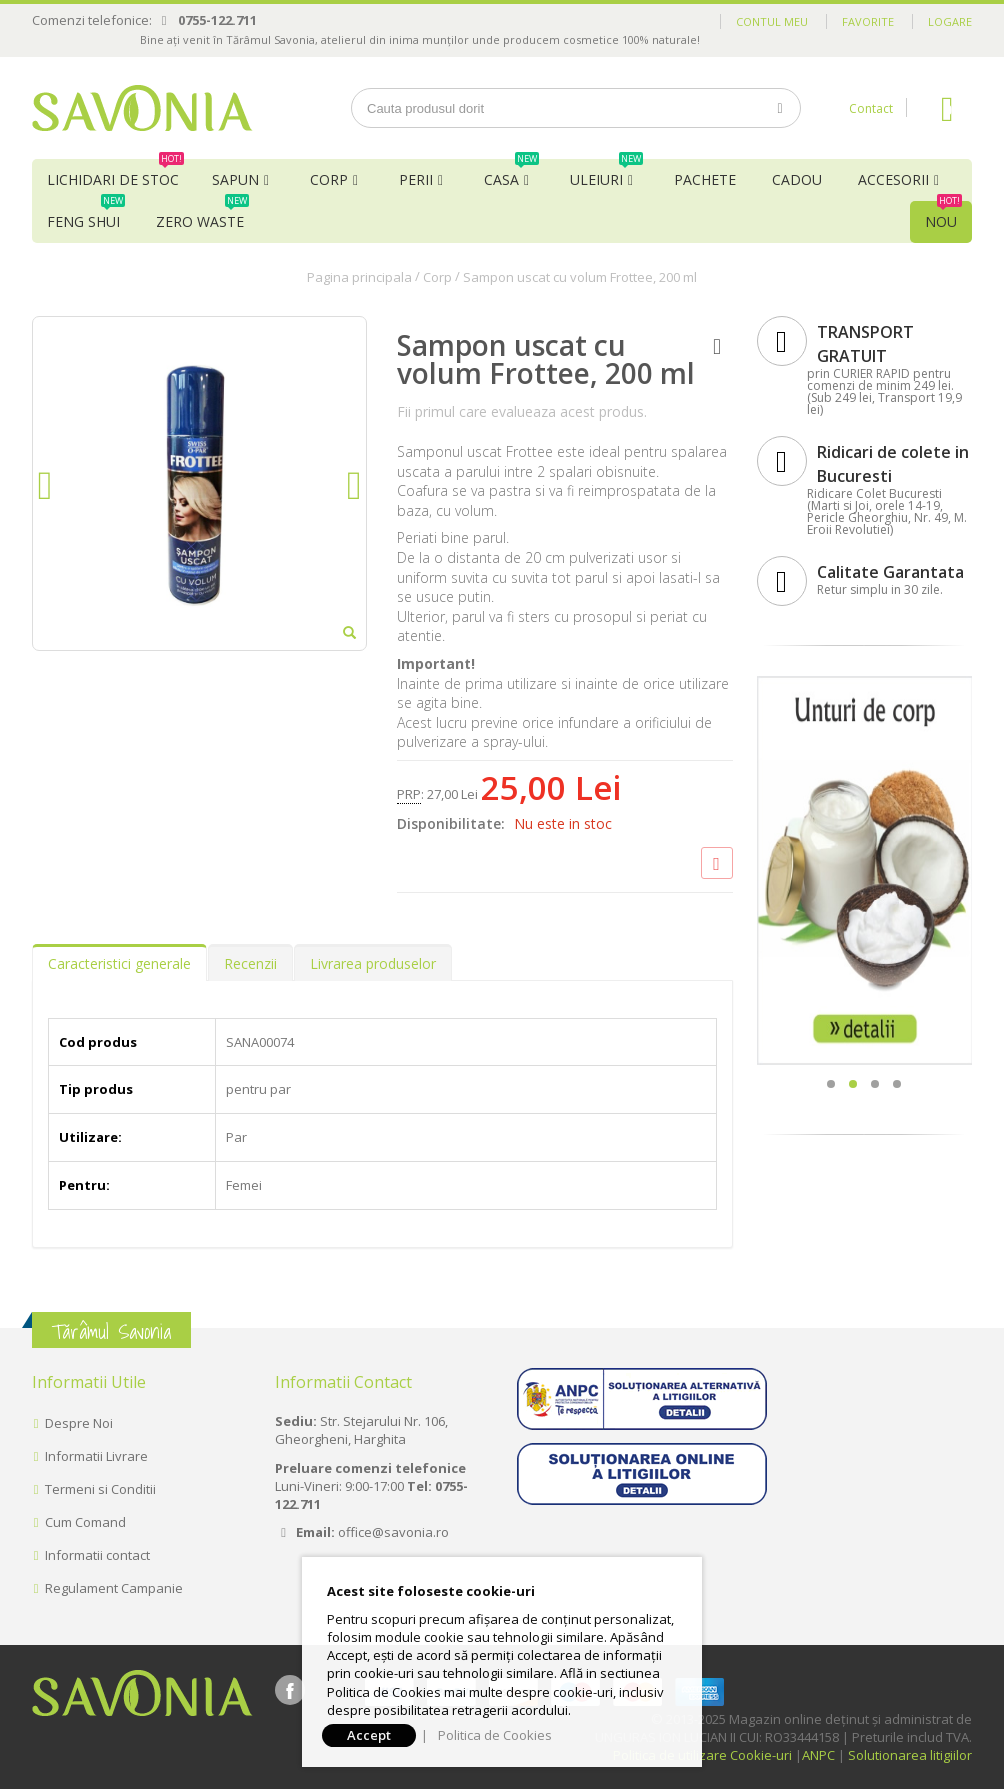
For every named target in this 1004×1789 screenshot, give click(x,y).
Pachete (705, 179)
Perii (416, 179)
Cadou (797, 179)
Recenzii (250, 963)
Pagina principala (359, 277)
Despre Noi (79, 1423)
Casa (511, 174)
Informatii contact (97, 1555)
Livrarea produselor (373, 963)
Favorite (868, 21)
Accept (369, 1735)
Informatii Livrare (96, 1456)
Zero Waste (202, 216)
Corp (329, 179)
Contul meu (772, 21)
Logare (950, 21)
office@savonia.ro (393, 1532)
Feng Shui (86, 216)
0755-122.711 (217, 20)
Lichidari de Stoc (115, 174)
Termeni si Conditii (100, 1489)
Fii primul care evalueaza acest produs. (522, 411)
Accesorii (893, 179)
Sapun (235, 179)
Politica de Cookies (495, 1735)
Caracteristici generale (119, 963)
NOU (943, 216)
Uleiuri (606, 174)
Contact (871, 108)
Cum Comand (85, 1522)
